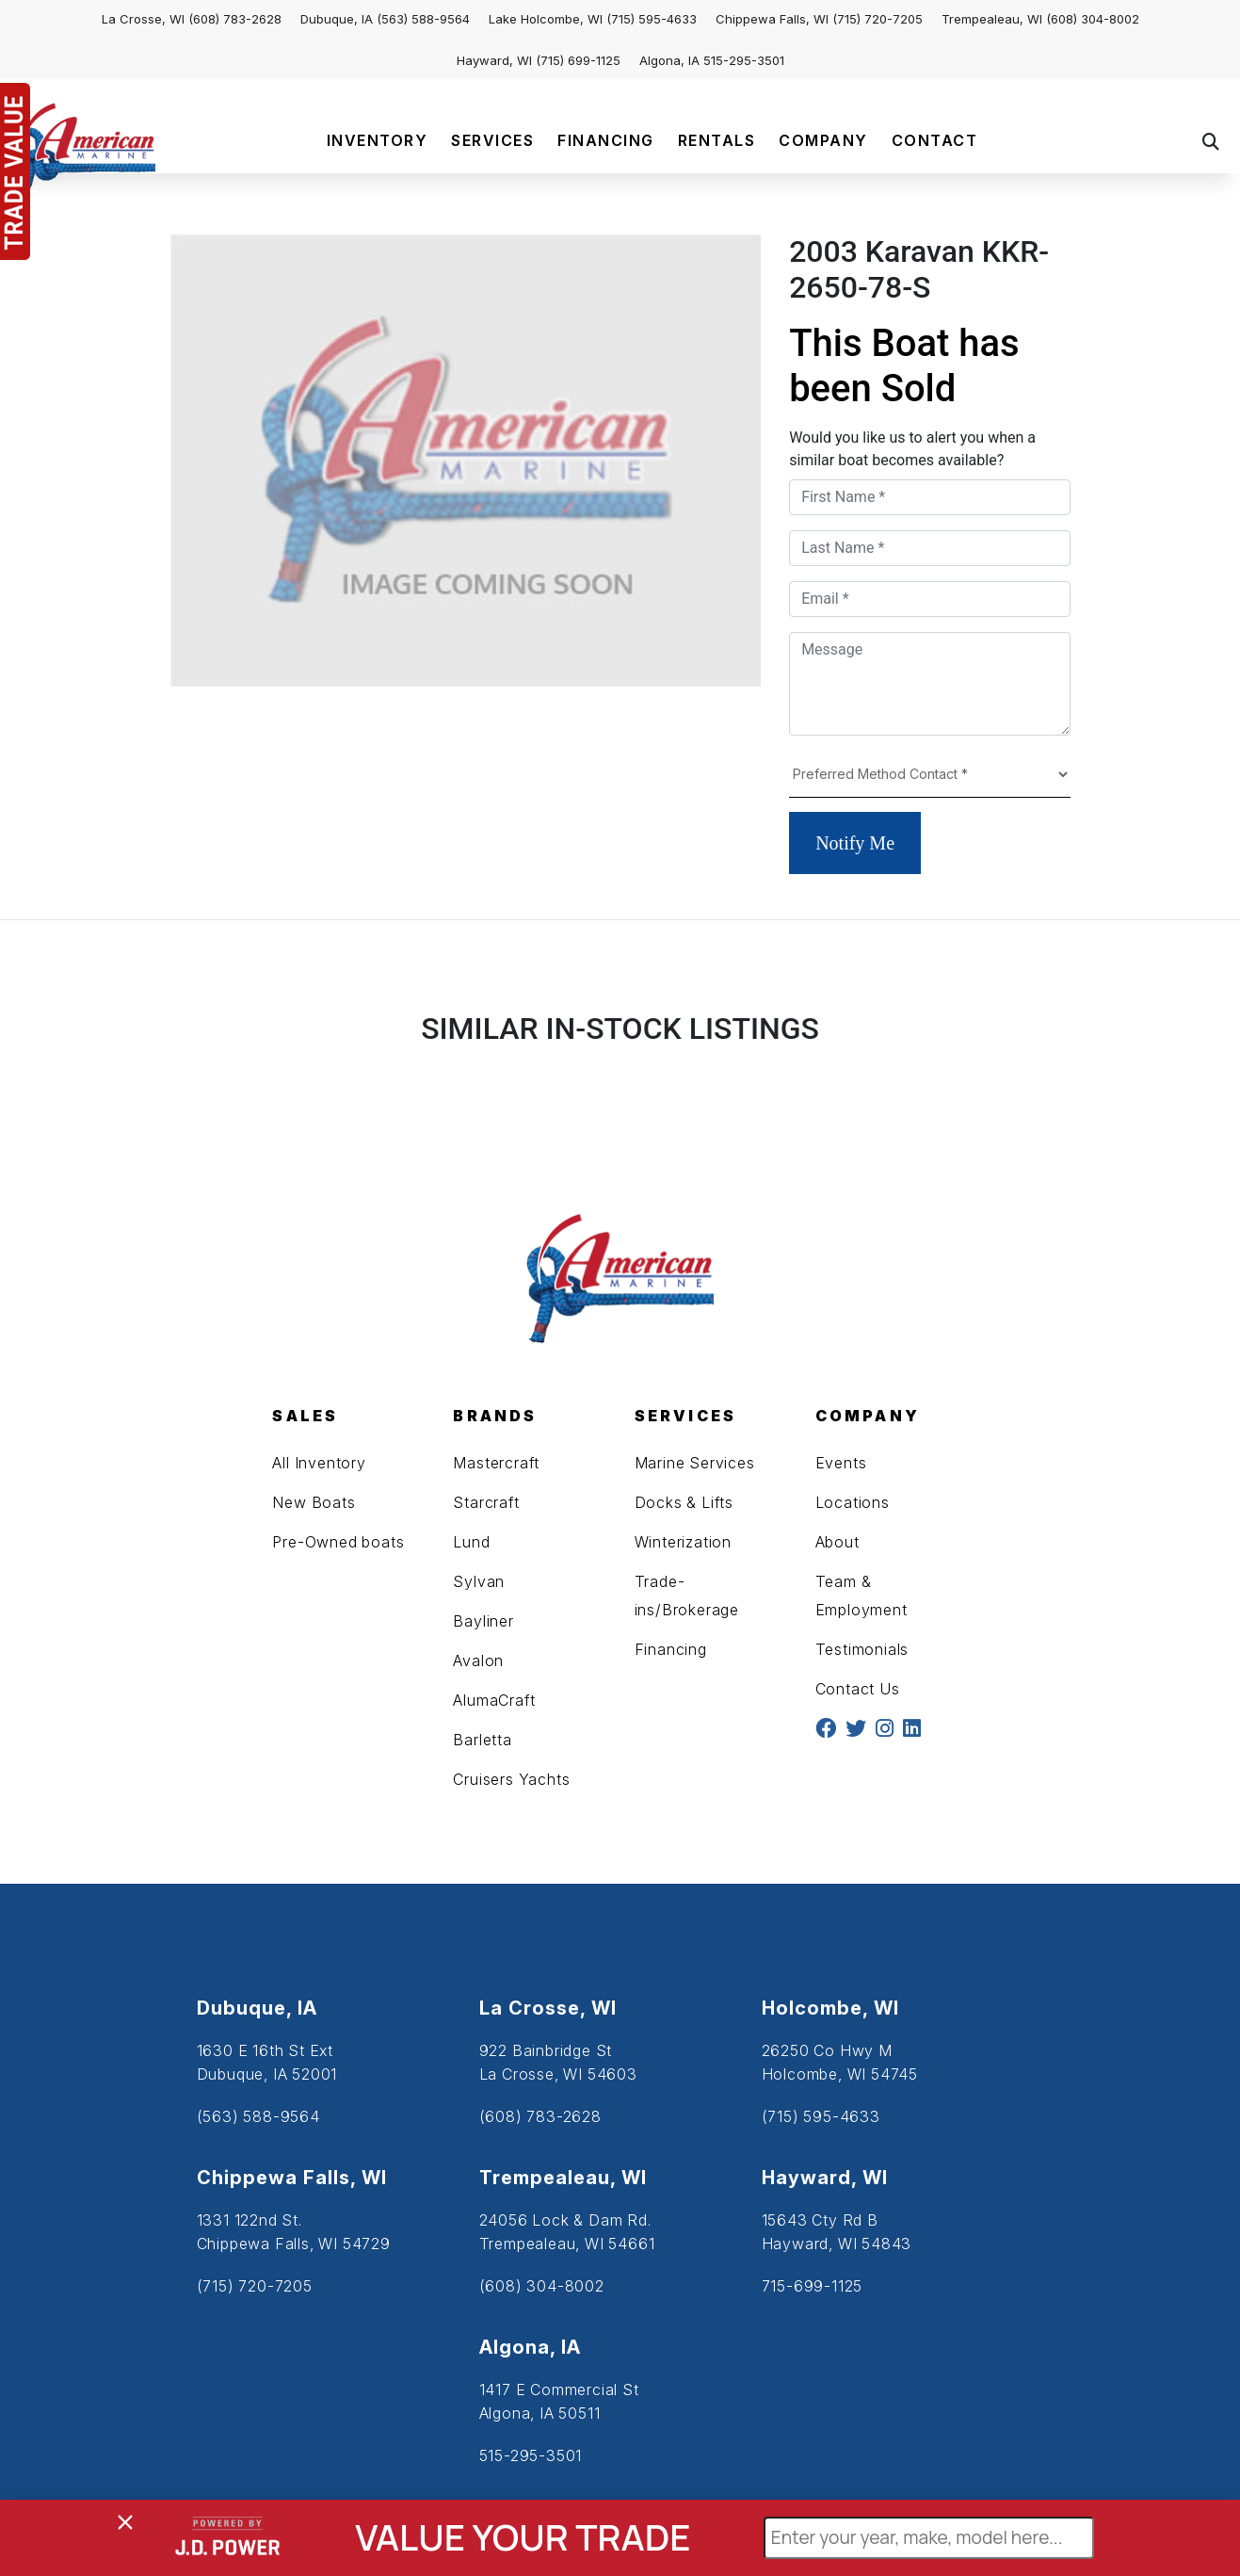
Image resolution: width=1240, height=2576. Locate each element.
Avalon (478, 1660)
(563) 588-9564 (423, 18)
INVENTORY (377, 140)
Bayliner (483, 1621)
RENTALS (717, 140)
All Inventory (318, 1462)
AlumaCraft (494, 1700)
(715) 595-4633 (651, 18)
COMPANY (823, 140)
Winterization (683, 1541)
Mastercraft (496, 1462)
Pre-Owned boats (338, 1541)
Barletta (482, 1739)
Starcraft (486, 1502)
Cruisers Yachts (511, 1779)
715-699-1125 (812, 2285)
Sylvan (479, 1581)
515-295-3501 (743, 60)
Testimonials (862, 1649)
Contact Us (857, 1688)
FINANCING (605, 140)
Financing (671, 1649)
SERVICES (492, 140)
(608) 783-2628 (235, 18)
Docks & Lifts (684, 1502)
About (837, 1541)
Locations (852, 1502)
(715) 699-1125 (578, 60)
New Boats (313, 1502)
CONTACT (935, 140)
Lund (471, 1541)
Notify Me (854, 843)
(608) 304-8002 (1092, 18)
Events (841, 1462)
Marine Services (695, 1462)
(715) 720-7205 (877, 18)
